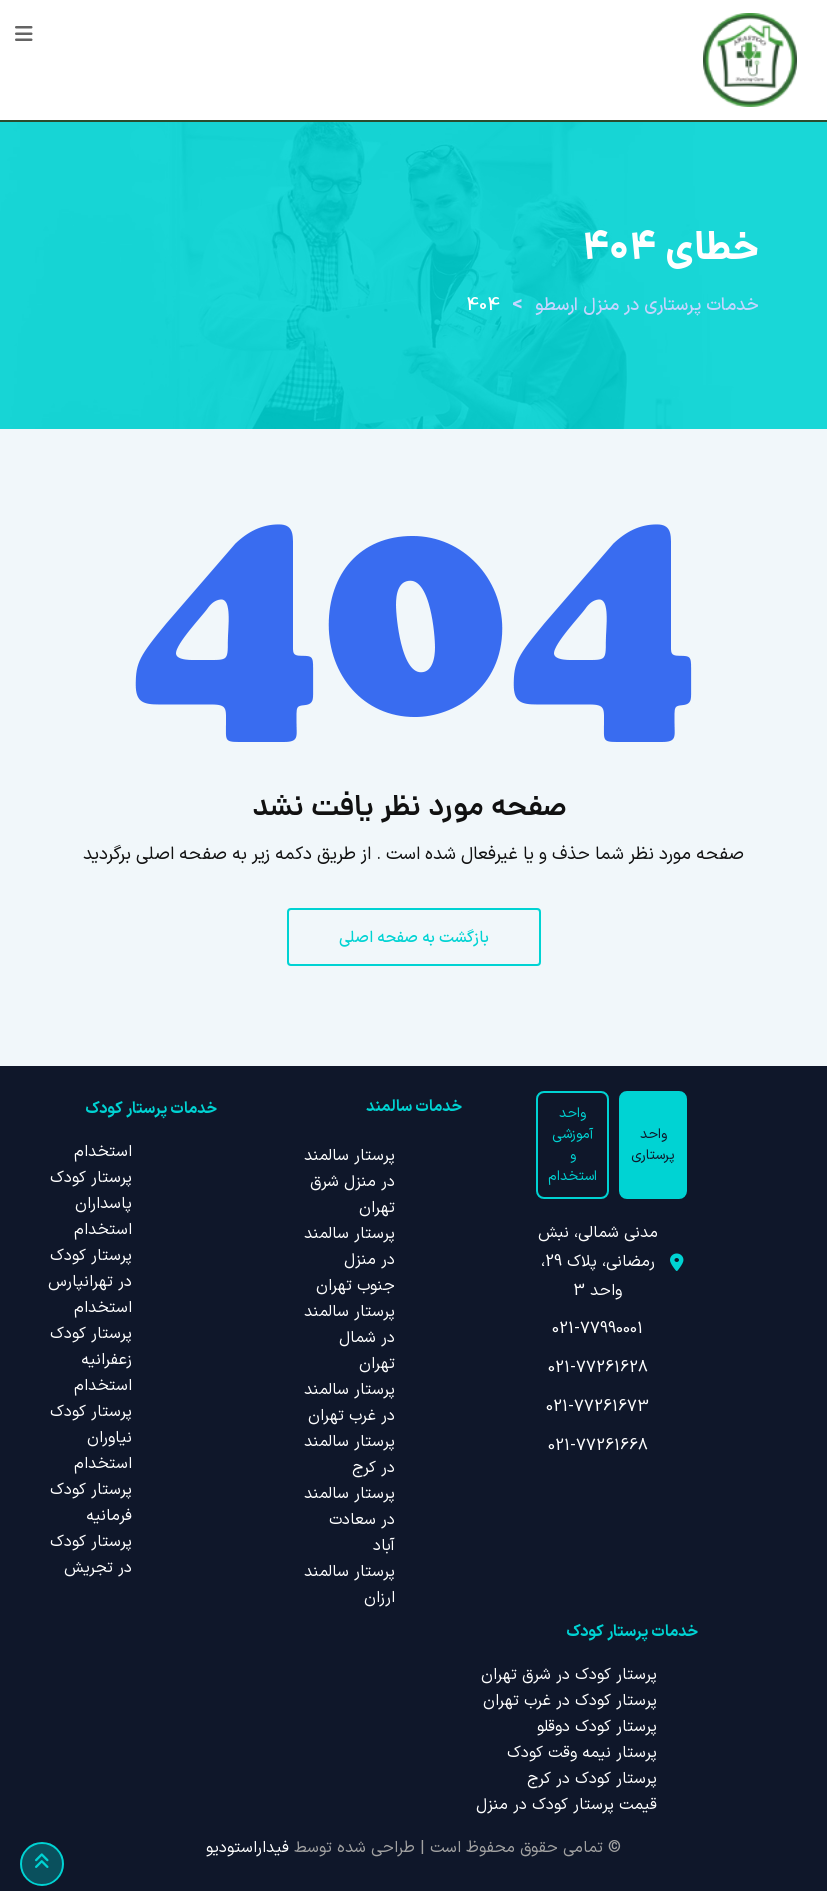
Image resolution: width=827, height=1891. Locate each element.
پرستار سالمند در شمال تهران (349, 1338)
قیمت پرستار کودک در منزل (566, 1805)
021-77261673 (597, 1407)
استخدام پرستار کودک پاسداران (91, 1178)
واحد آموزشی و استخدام (572, 1145)
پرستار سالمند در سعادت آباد (349, 1520)
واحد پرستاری (653, 1145)
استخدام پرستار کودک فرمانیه (91, 1490)
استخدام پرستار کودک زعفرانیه (91, 1334)
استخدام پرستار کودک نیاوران (91, 1412)
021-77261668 (598, 1446)
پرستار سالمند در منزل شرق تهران (349, 1182)
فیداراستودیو (247, 1848)
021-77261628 (598, 1368)
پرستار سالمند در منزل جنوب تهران (349, 1260)
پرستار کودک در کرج (592, 1779)
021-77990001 (597, 1329)
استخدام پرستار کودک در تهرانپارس (90, 1256)
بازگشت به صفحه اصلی (414, 938)
